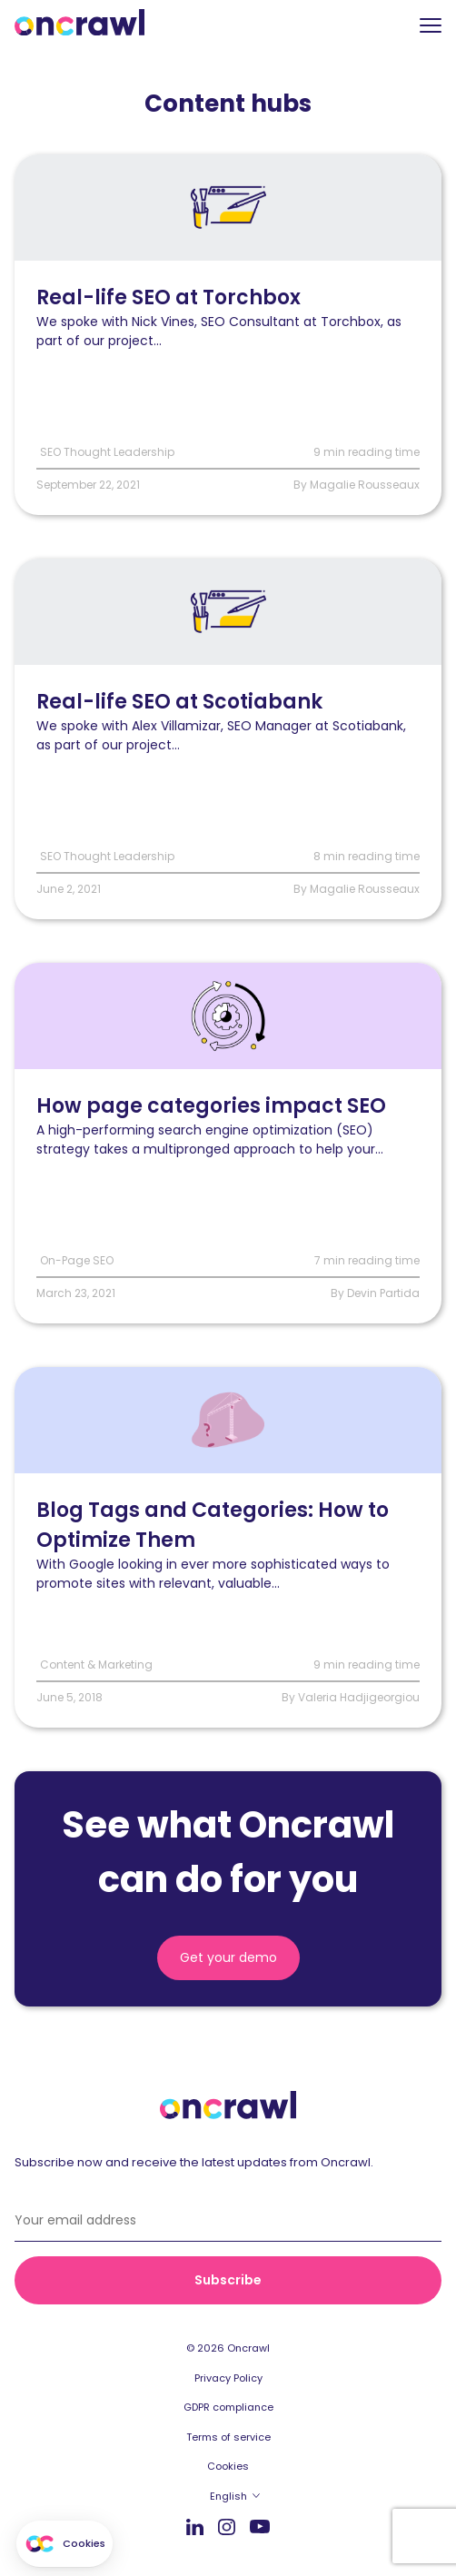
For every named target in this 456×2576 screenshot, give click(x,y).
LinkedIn (194, 2526)
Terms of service (228, 2437)
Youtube (260, 2527)
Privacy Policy (228, 2378)
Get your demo (228, 1957)
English (228, 2496)
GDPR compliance (228, 2407)
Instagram (226, 2525)
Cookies (228, 2466)
